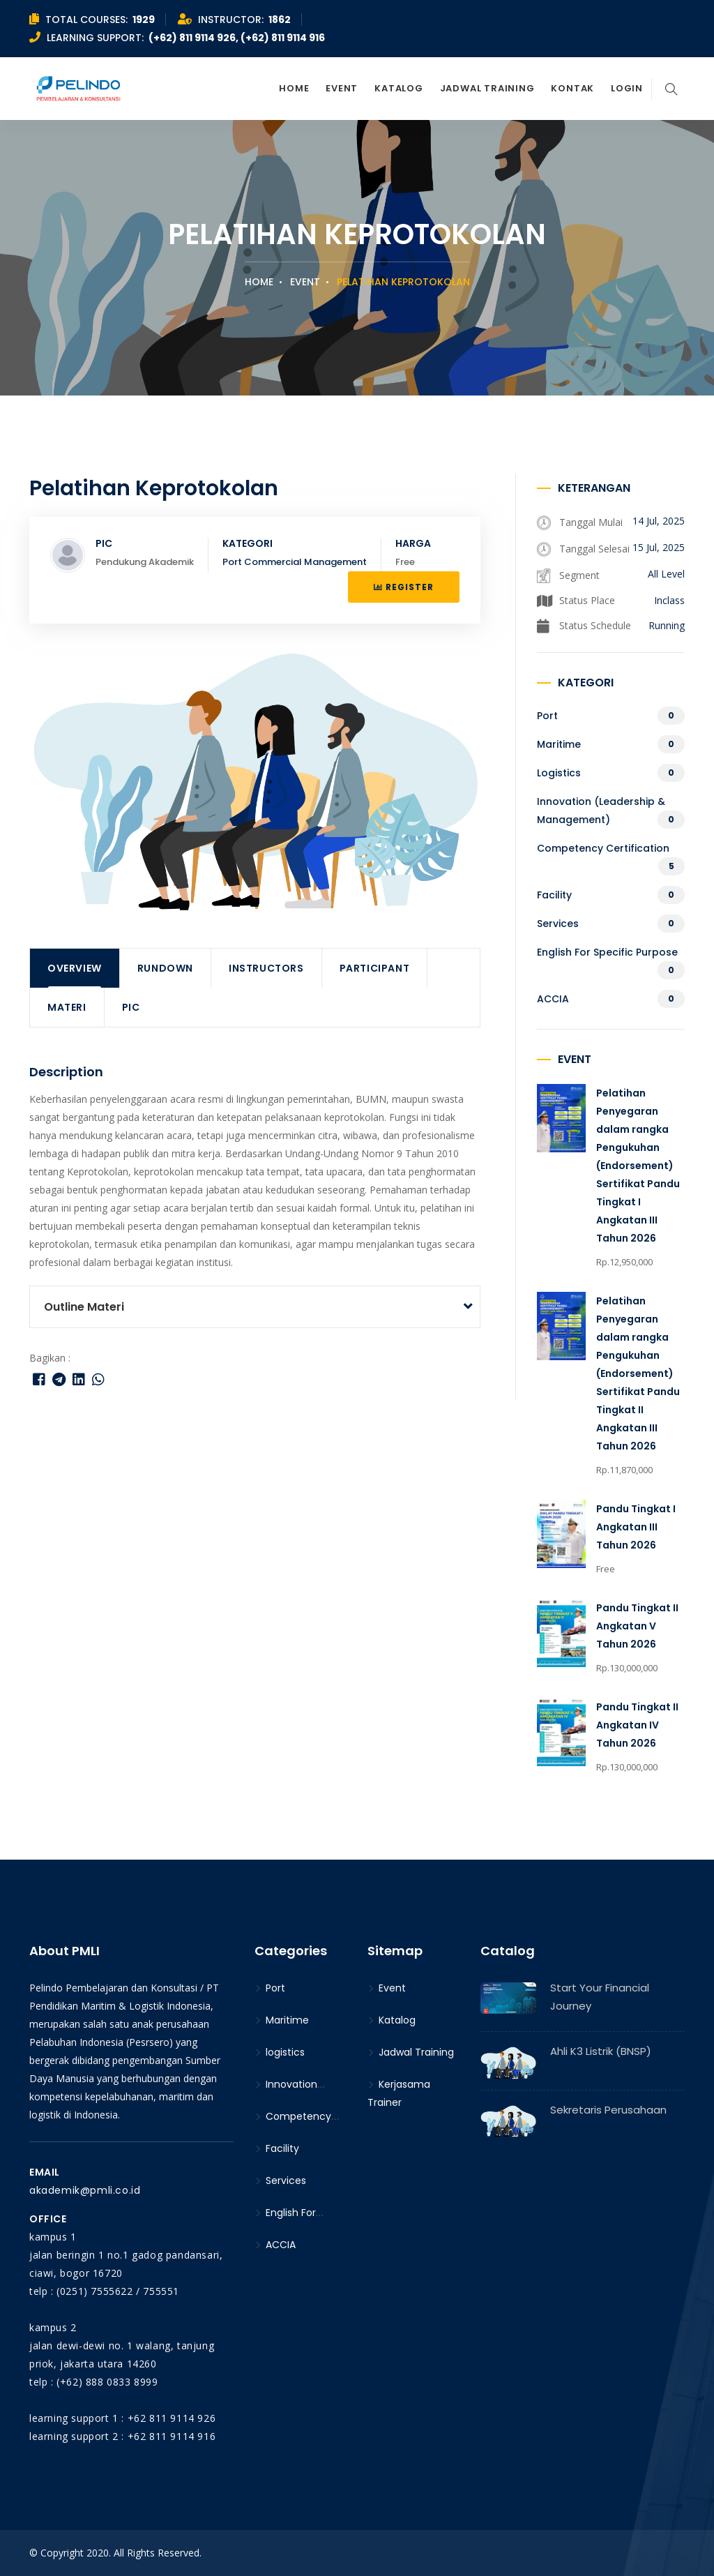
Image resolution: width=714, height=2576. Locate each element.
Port (547, 716)
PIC (131, 1007)
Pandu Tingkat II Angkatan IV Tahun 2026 (637, 1725)
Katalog (398, 88)
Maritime (559, 744)
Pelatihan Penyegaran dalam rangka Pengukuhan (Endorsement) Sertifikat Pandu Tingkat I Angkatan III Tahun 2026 (638, 1165)
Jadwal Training (487, 88)
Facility (554, 895)
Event (342, 88)
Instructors (266, 968)
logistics (559, 773)
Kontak (572, 88)
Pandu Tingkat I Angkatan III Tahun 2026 (636, 1527)
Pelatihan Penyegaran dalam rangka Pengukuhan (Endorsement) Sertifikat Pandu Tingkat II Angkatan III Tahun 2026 (638, 1373)
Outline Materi (84, 1307)
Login (627, 88)
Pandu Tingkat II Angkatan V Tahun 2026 (637, 1626)
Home (294, 88)
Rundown (165, 968)
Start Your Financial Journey (599, 1996)
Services (558, 924)
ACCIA (553, 999)
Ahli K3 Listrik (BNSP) (600, 2051)
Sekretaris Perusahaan (608, 2109)
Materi (66, 1007)
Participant (375, 968)
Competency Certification (603, 848)
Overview (74, 968)
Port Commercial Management (294, 561)
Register (404, 587)
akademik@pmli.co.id (84, 2190)
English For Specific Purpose (607, 952)
